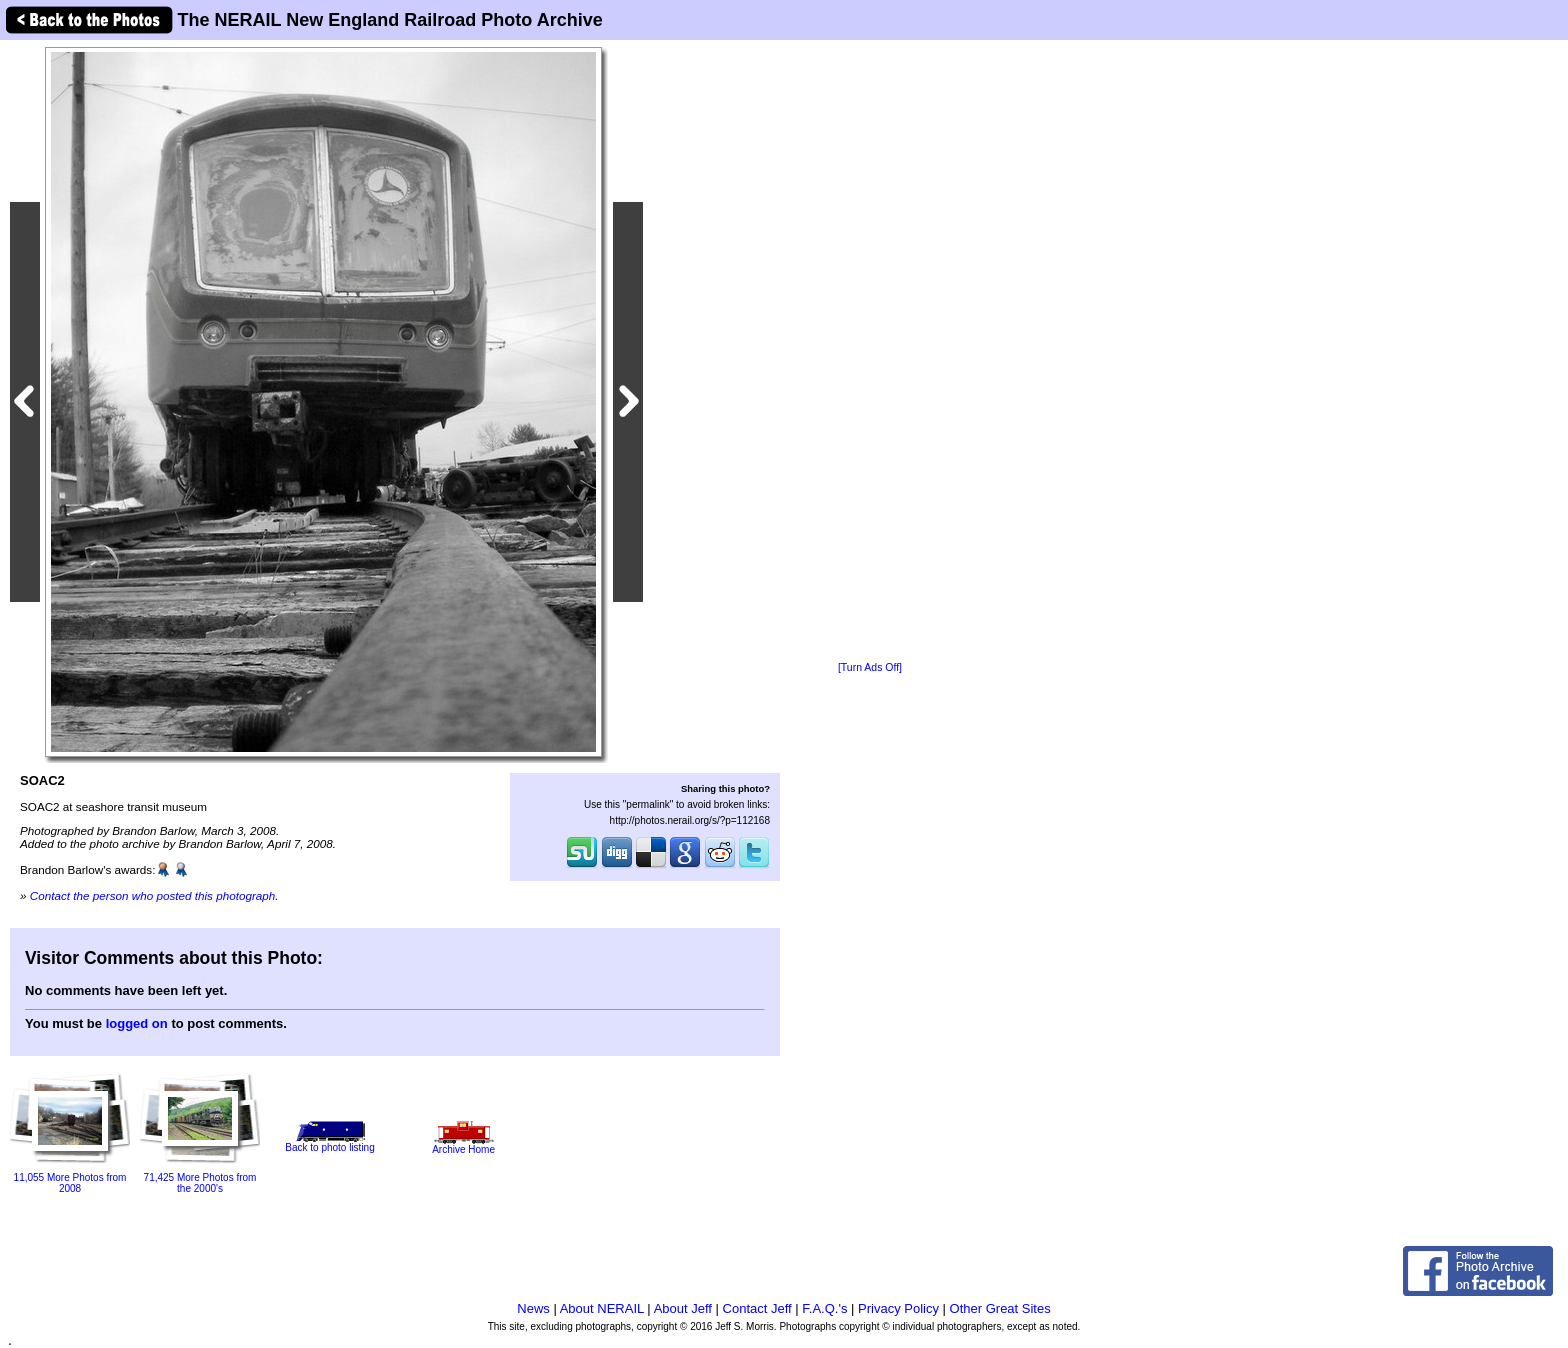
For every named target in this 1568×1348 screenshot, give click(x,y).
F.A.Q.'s (824, 1308)
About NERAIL (602, 1308)
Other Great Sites (1000, 1308)
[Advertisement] (870, 352)
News (533, 1308)
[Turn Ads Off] (870, 667)
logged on (137, 1023)
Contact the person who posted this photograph (153, 895)
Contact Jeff (757, 1308)
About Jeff (683, 1308)
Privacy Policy (898, 1308)
